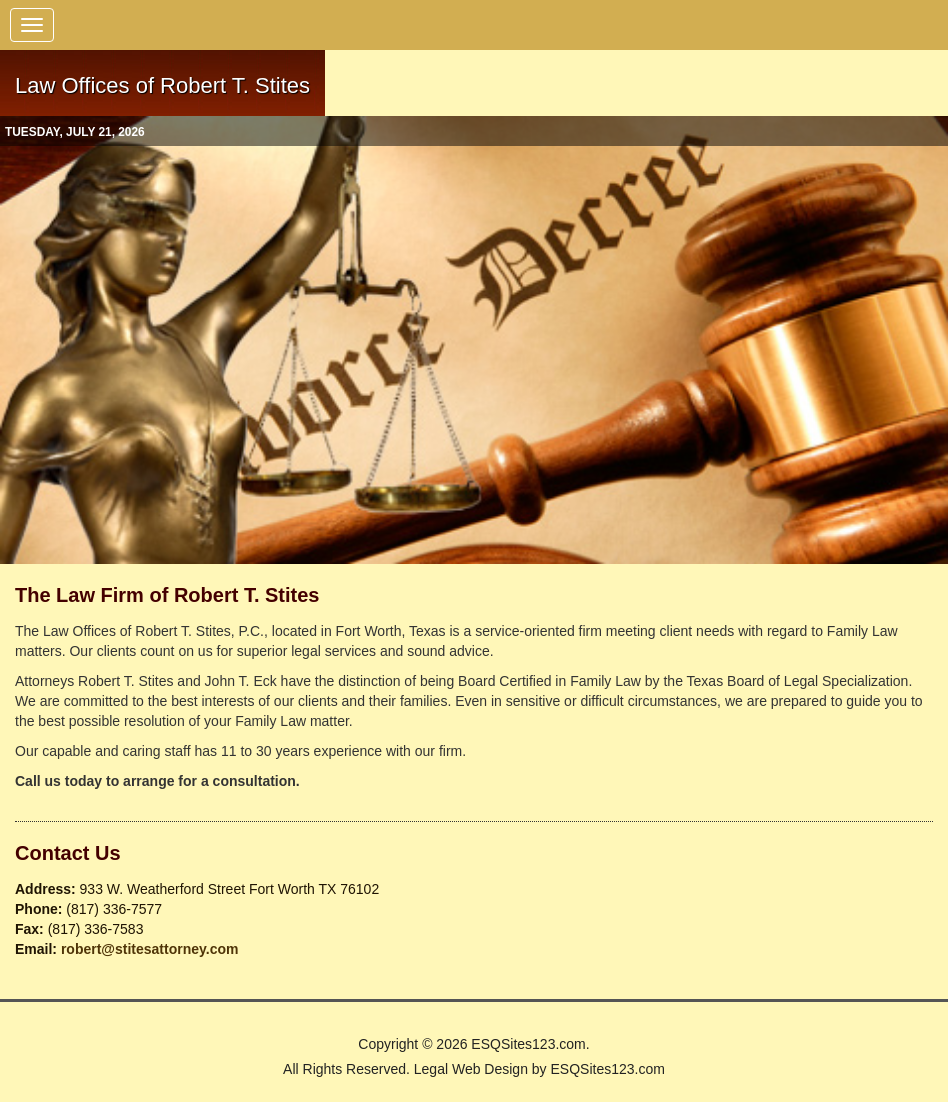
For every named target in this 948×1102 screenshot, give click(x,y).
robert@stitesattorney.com (150, 949)
